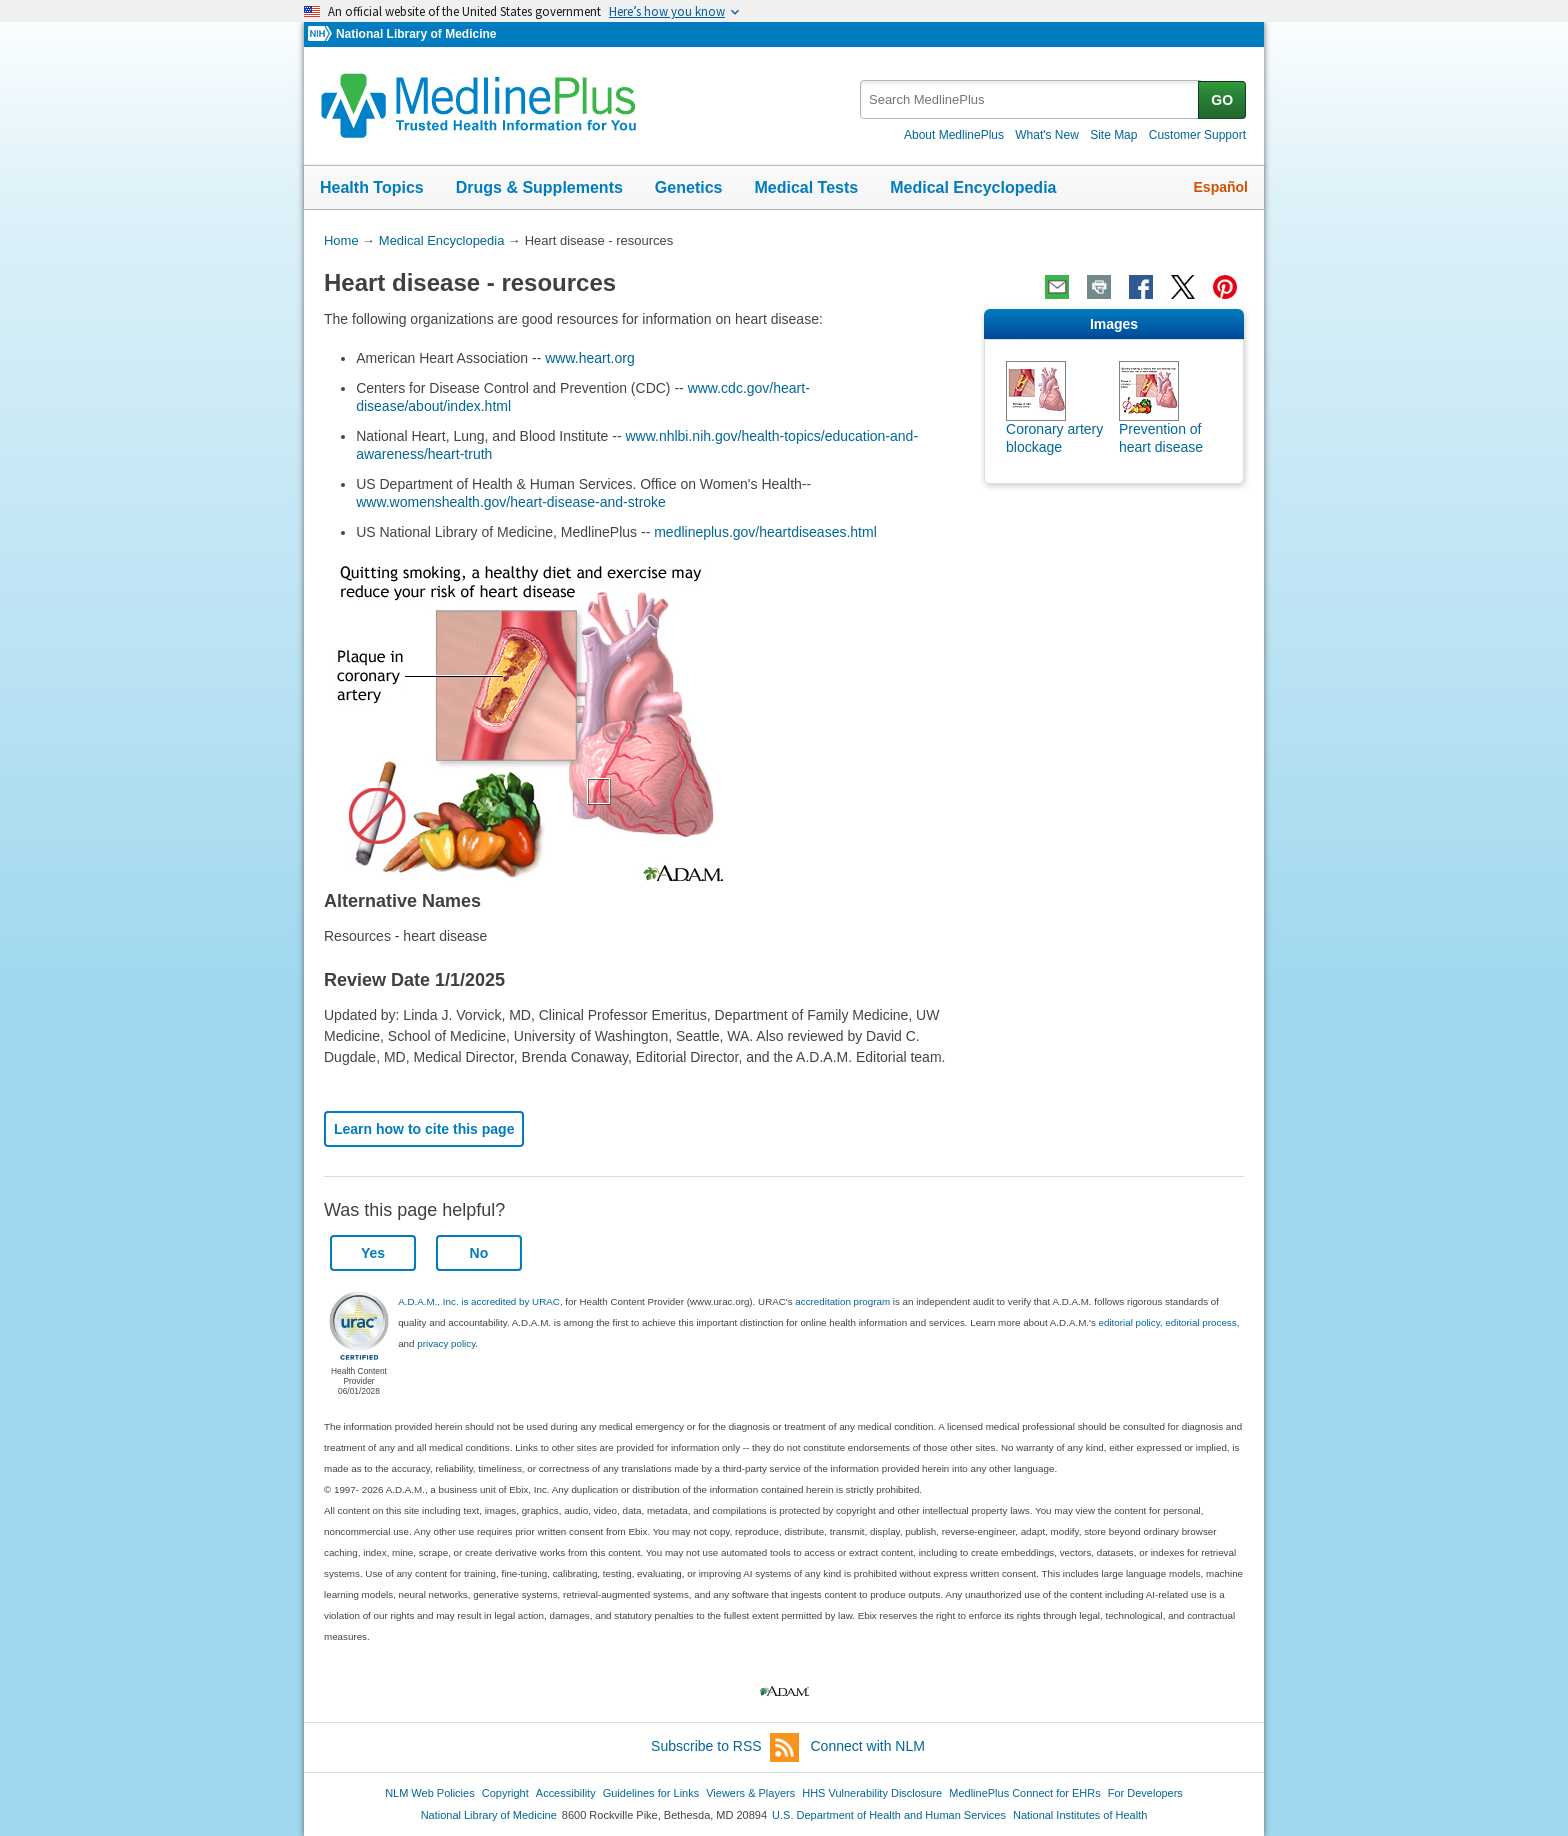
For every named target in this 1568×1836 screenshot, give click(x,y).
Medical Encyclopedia (973, 187)
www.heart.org (589, 358)
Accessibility (566, 1793)
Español (1221, 187)
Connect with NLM (868, 1746)
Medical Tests (806, 187)
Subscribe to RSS (725, 1747)
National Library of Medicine (416, 34)
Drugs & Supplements (539, 187)
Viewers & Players (750, 1793)
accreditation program (842, 1301)
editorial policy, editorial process (1168, 1322)
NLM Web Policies (430, 1793)
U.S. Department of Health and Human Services (889, 1815)
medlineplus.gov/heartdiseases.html (765, 532)
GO (1222, 100)
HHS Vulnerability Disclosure (872, 1793)
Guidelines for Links (651, 1793)
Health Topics (372, 187)
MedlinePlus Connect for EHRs (1024, 1793)
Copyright (505, 1793)
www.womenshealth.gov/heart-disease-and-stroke (511, 502)
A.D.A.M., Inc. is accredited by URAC (479, 1301)
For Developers (1145, 1793)
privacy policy (446, 1343)
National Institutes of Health (1080, 1815)
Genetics (689, 187)
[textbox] (1030, 99)
